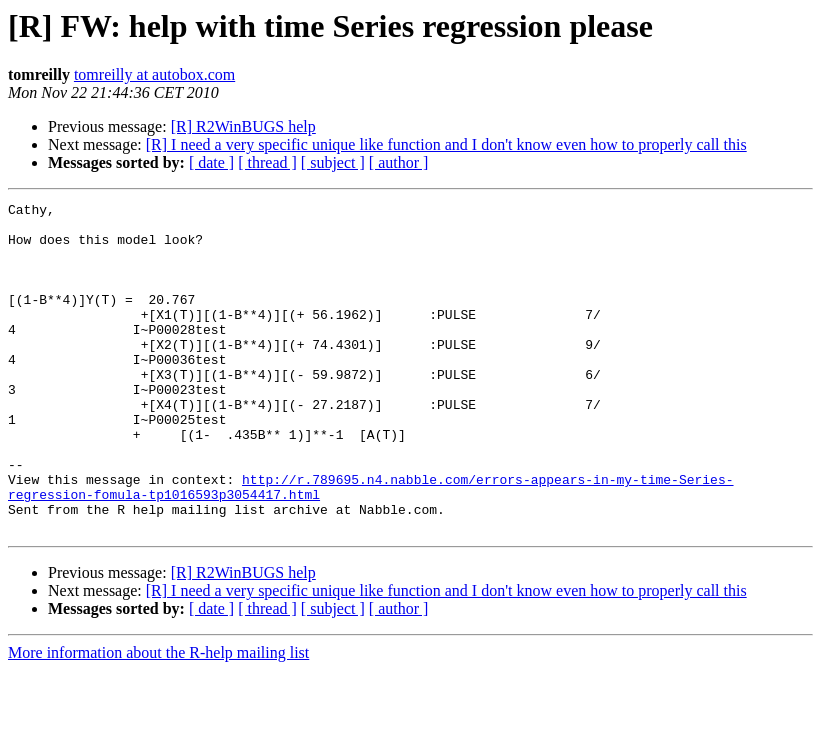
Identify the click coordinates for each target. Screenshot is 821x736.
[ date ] (211, 162)
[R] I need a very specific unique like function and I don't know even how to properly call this (446, 144)
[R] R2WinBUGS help (243, 126)
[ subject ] (333, 162)
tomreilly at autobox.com (154, 74)
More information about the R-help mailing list (158, 718)
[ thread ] (267, 162)
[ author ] (399, 162)
